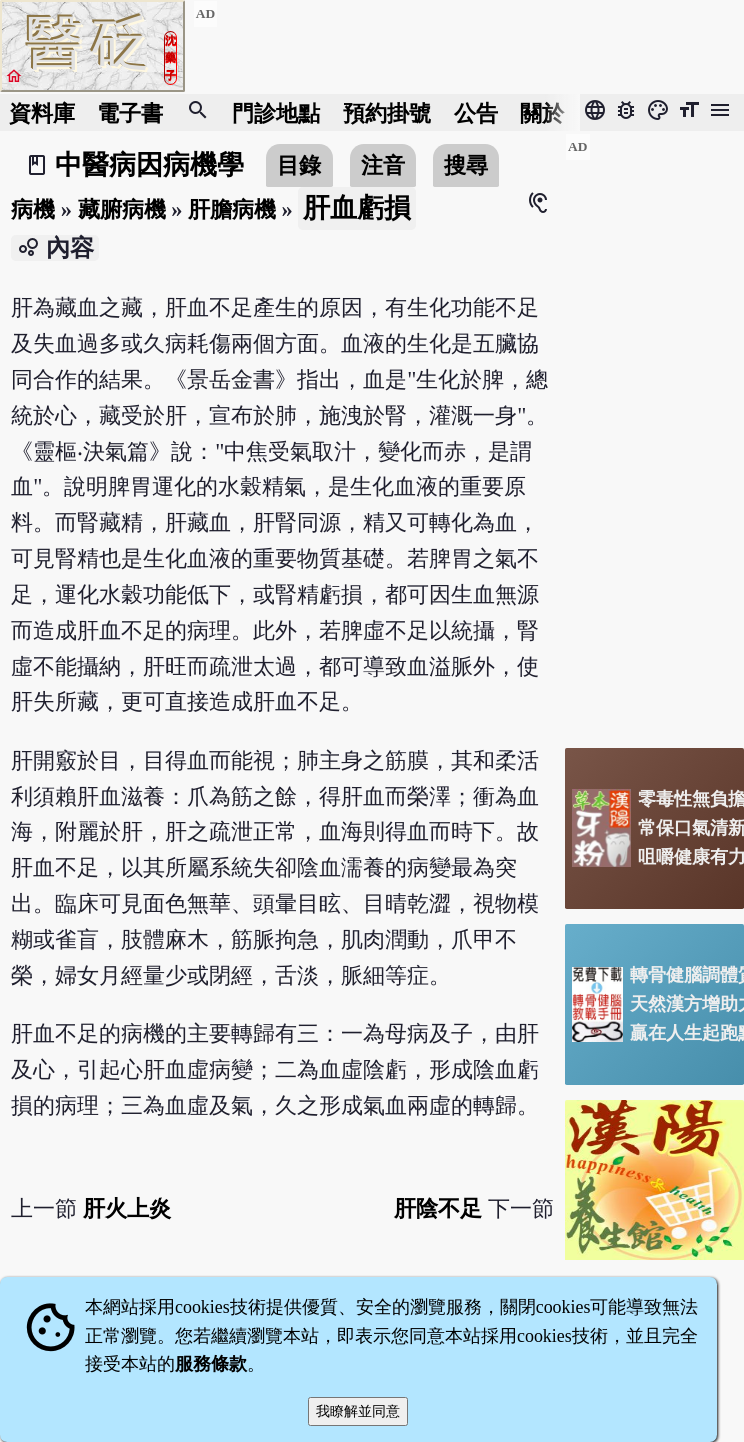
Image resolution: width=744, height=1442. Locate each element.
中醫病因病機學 (149, 165)
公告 (476, 112)
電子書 (130, 112)
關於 (542, 112)
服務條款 (211, 1364)
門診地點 (276, 112)
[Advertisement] (654, 433)
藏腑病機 (122, 209)
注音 (383, 165)
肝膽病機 (232, 209)
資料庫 (42, 112)
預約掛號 (387, 112)
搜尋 (466, 165)
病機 (33, 209)
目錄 (299, 165)
